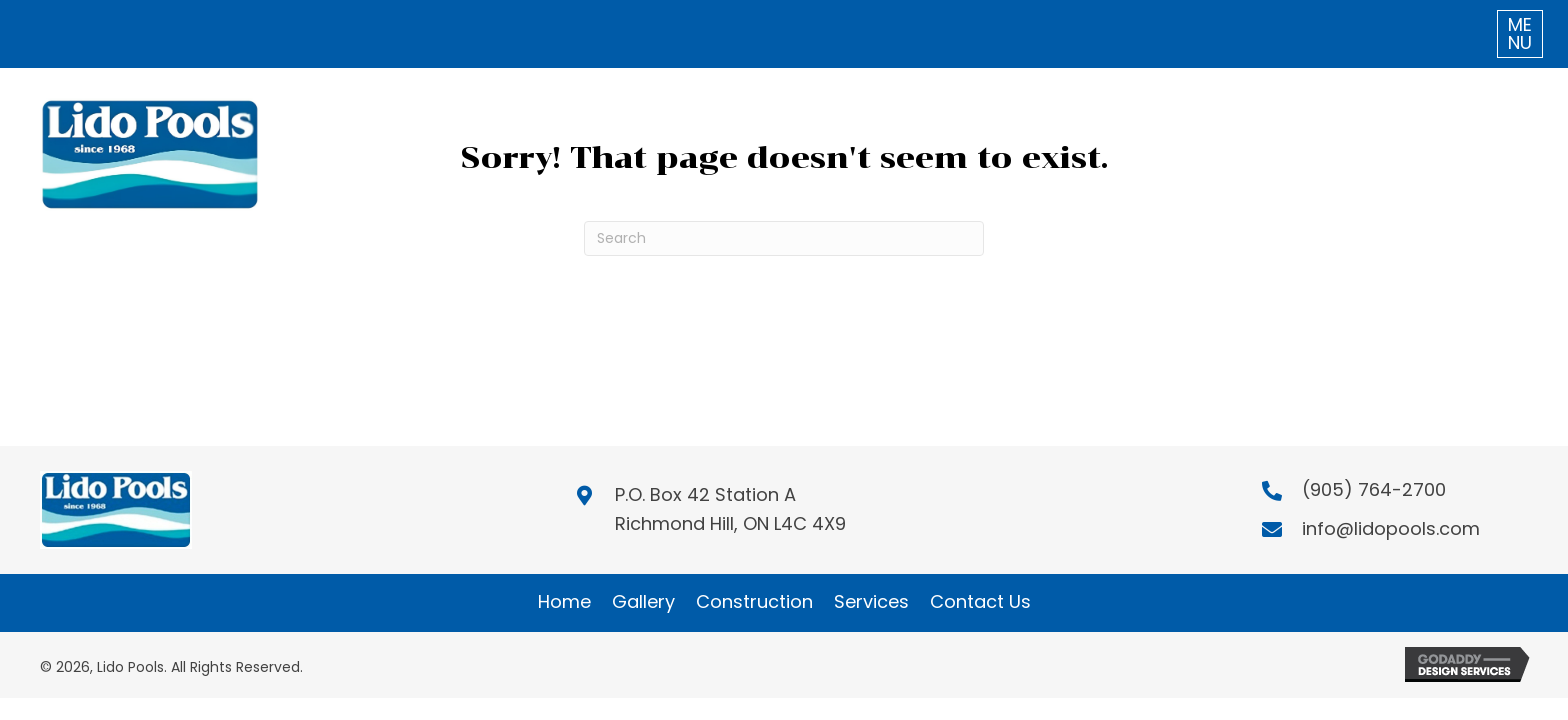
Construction (754, 602)
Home (564, 602)
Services (871, 602)
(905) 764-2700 (1374, 489)
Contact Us (980, 602)
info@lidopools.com (1391, 528)
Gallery (643, 602)
